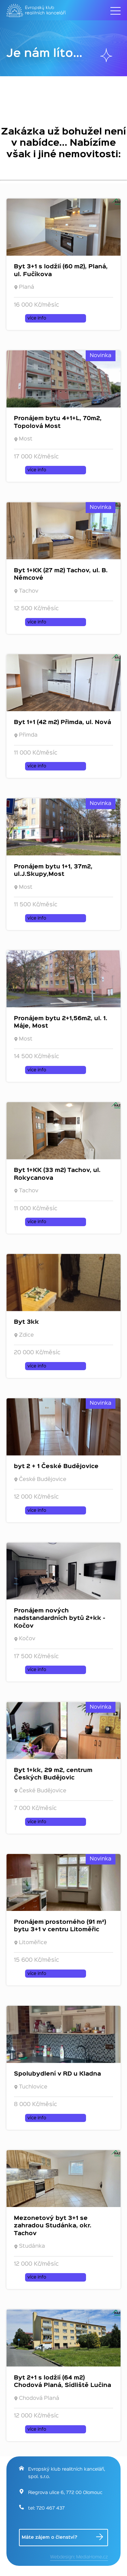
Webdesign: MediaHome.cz (79, 2557)
